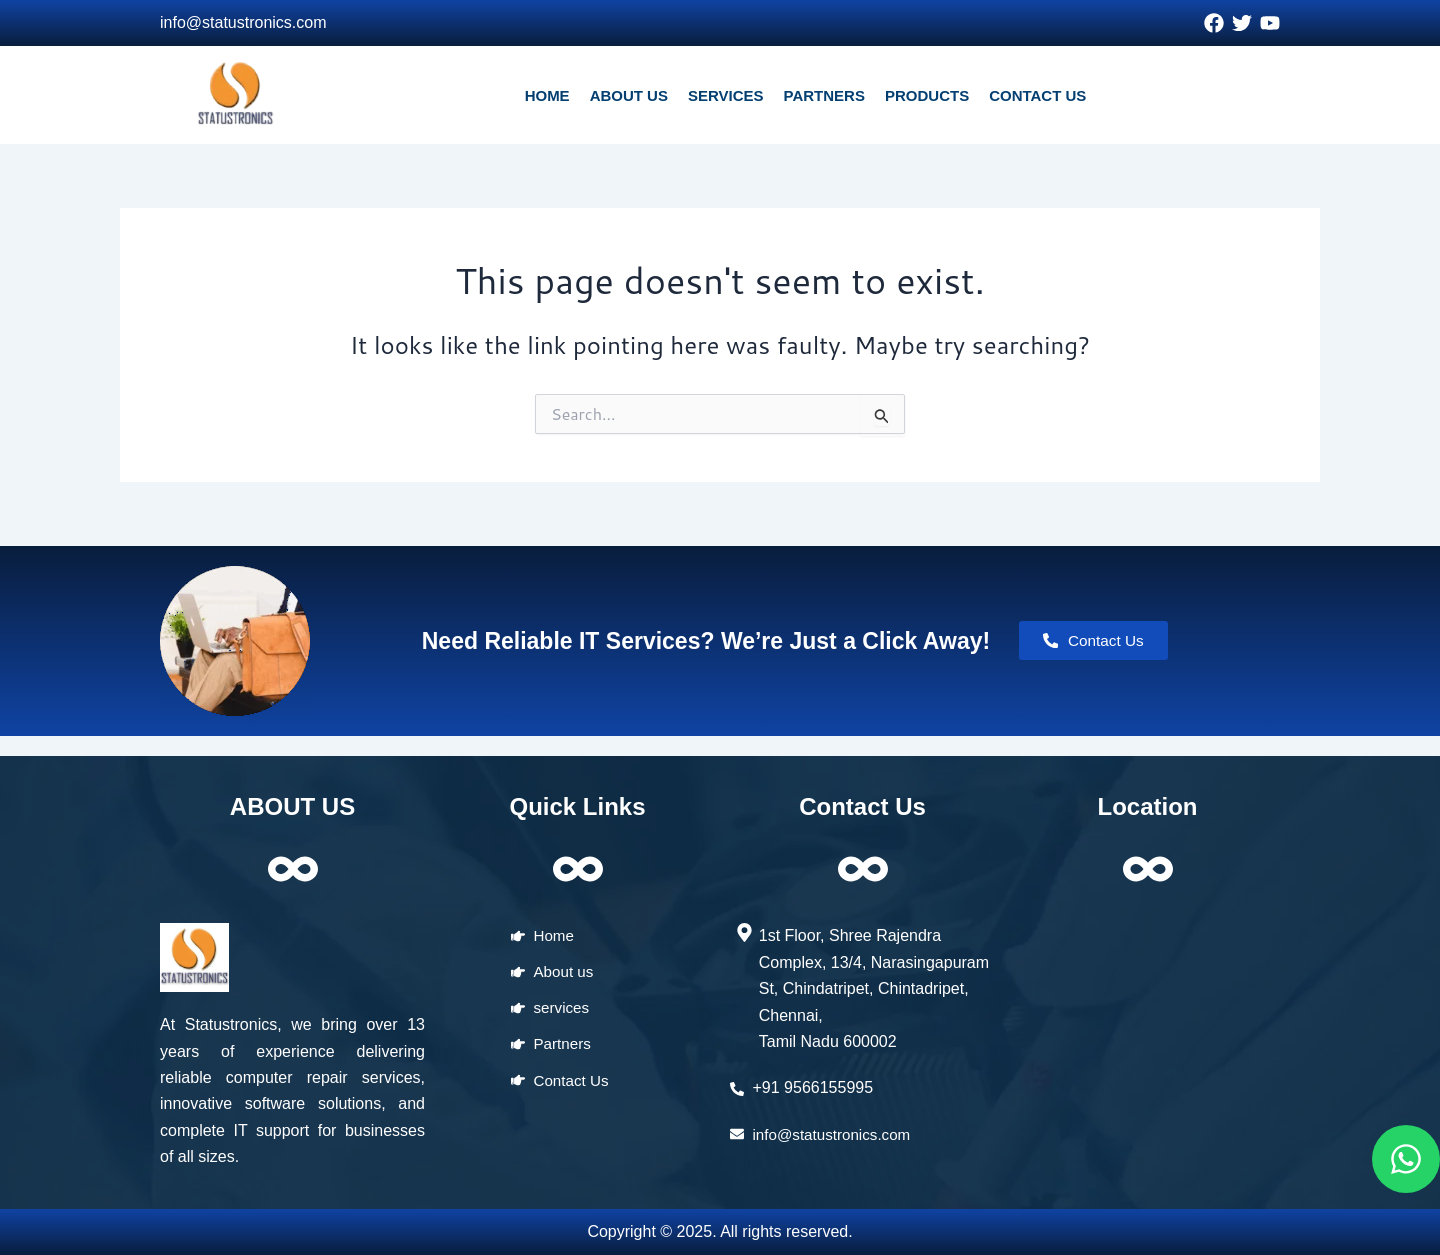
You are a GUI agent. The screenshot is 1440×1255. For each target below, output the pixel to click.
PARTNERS (824, 95)
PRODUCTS (927, 95)
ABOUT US (629, 95)
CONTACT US (1037, 95)
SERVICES (726, 95)
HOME (547, 95)
